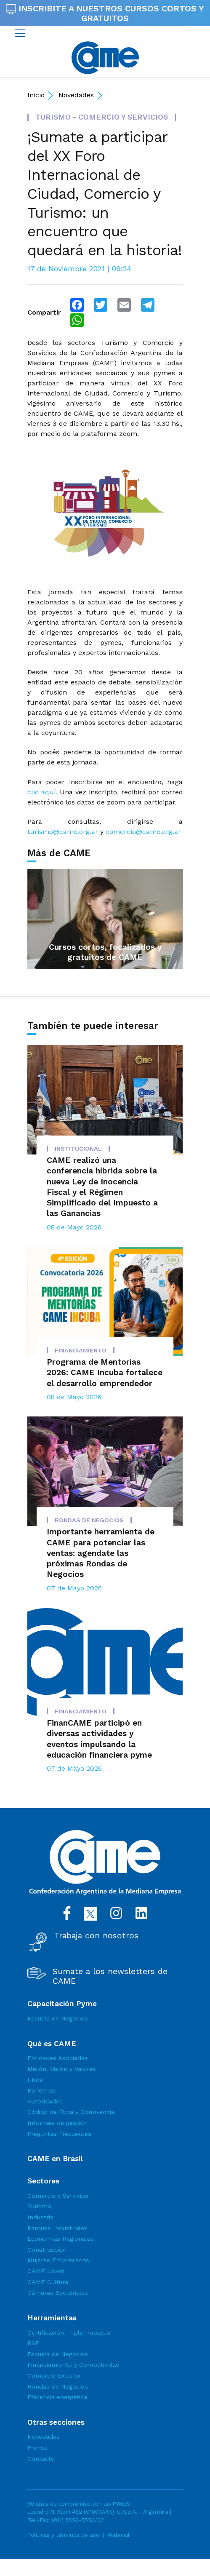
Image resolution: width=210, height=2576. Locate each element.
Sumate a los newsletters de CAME (110, 1976)
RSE (33, 2343)
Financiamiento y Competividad (73, 2364)
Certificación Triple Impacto (68, 2332)
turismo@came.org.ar (62, 832)
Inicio (36, 95)
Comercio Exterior (54, 2375)
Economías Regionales (60, 2238)
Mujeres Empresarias (58, 2260)
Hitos (35, 2079)
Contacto (41, 2458)
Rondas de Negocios (57, 2386)
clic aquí (41, 792)
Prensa (37, 2447)
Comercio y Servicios (57, 2195)
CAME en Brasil (54, 2158)
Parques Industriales (57, 2228)
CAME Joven (45, 2271)
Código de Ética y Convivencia (70, 2111)
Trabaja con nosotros (96, 1935)
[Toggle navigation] (20, 33)
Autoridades (45, 2101)
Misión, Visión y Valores (61, 2069)
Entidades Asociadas (57, 2058)
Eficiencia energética (57, 2397)
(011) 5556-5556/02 (78, 2520)
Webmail (118, 2535)
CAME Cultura (47, 2282)
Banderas (41, 2090)
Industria (40, 2217)
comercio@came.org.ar (143, 832)
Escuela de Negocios (57, 2018)
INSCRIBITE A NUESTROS (105, 13)
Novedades (76, 95)
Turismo (39, 2206)
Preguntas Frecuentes (59, 2133)
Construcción (46, 2249)
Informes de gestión (57, 2122)
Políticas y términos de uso (63, 2535)
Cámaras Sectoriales (57, 2292)
